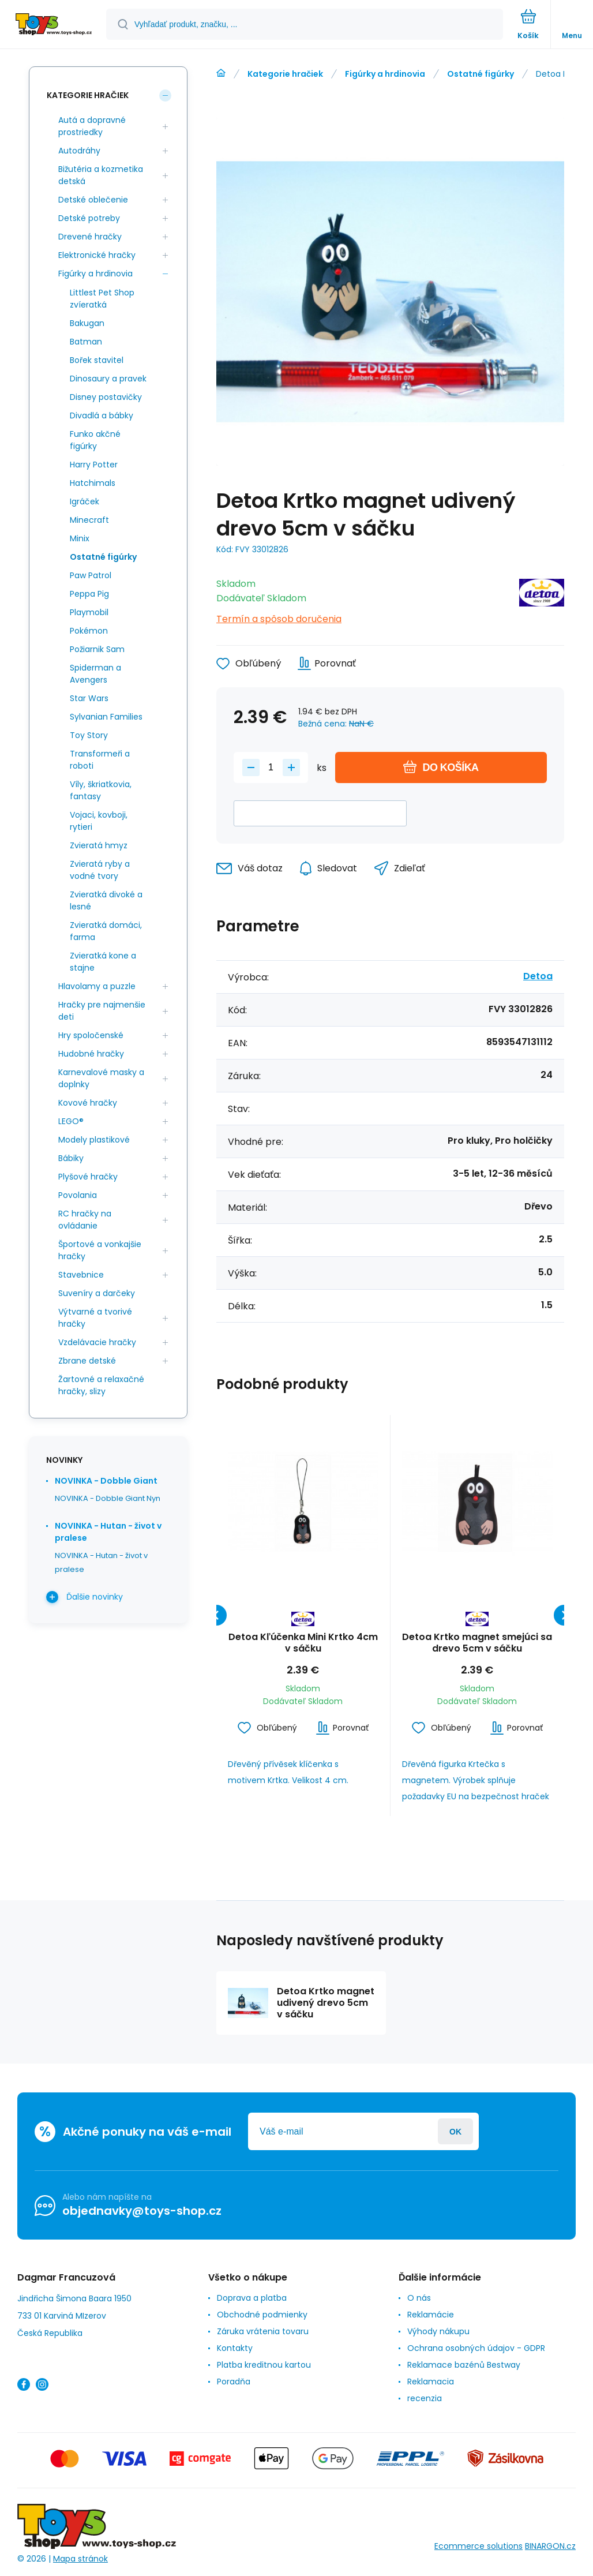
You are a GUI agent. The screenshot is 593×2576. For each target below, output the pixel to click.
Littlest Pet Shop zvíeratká (102, 298)
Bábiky (71, 1158)
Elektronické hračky (97, 255)
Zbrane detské (87, 1360)
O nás (419, 2298)
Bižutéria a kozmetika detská (100, 175)
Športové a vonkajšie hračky (99, 1250)
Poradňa (233, 2381)
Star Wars (89, 698)
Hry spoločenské (90, 1035)
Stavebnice (81, 1274)
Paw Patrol (90, 575)
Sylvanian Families (106, 716)
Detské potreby (89, 218)
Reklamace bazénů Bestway (463, 2365)
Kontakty (235, 2348)
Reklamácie (430, 2314)
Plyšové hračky (88, 1176)
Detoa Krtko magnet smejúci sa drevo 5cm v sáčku (477, 1642)
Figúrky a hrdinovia (385, 74)
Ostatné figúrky (480, 74)
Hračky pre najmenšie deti (101, 1011)
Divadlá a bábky (101, 415)
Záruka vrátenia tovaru (263, 2331)
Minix (79, 538)
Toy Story (89, 735)
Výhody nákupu (438, 2331)
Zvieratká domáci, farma (106, 931)
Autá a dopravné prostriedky (92, 126)
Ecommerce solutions (478, 2546)
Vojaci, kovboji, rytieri (98, 821)
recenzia (424, 2398)
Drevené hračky (90, 236)
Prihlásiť (455, 2131)
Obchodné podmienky (262, 2314)
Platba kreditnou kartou (264, 2365)
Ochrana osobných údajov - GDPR (476, 2348)
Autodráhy (79, 150)
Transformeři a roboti (100, 760)
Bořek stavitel (96, 360)
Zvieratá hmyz (98, 845)
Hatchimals (92, 483)
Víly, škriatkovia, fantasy (101, 790)
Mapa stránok (80, 2558)
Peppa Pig (89, 594)
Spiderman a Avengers (95, 674)
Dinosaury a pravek (108, 378)
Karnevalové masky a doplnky (101, 1078)
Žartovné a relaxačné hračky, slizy (101, 1385)
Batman (86, 341)
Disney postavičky (106, 397)
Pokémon (89, 630)
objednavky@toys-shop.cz (142, 2211)
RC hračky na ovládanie (84, 1219)
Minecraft (89, 520)
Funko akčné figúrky (95, 440)
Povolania (77, 1195)
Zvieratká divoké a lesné (106, 900)
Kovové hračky (87, 1103)
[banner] (54, 25)
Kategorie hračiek (285, 74)
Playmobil (89, 612)
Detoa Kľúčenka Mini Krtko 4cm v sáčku (303, 1642)
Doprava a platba (252, 2298)
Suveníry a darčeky (96, 1293)
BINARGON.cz (550, 2546)
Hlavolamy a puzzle (97, 986)
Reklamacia (430, 2381)
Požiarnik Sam (97, 649)
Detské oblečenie (93, 199)
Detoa (538, 976)
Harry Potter (94, 464)
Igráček (84, 501)
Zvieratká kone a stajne (103, 962)
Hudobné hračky (91, 1053)
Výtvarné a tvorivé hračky (95, 1318)
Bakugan (87, 323)
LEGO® (71, 1121)
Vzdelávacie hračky (97, 1342)
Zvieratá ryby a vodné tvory (100, 870)
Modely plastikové (94, 1139)
